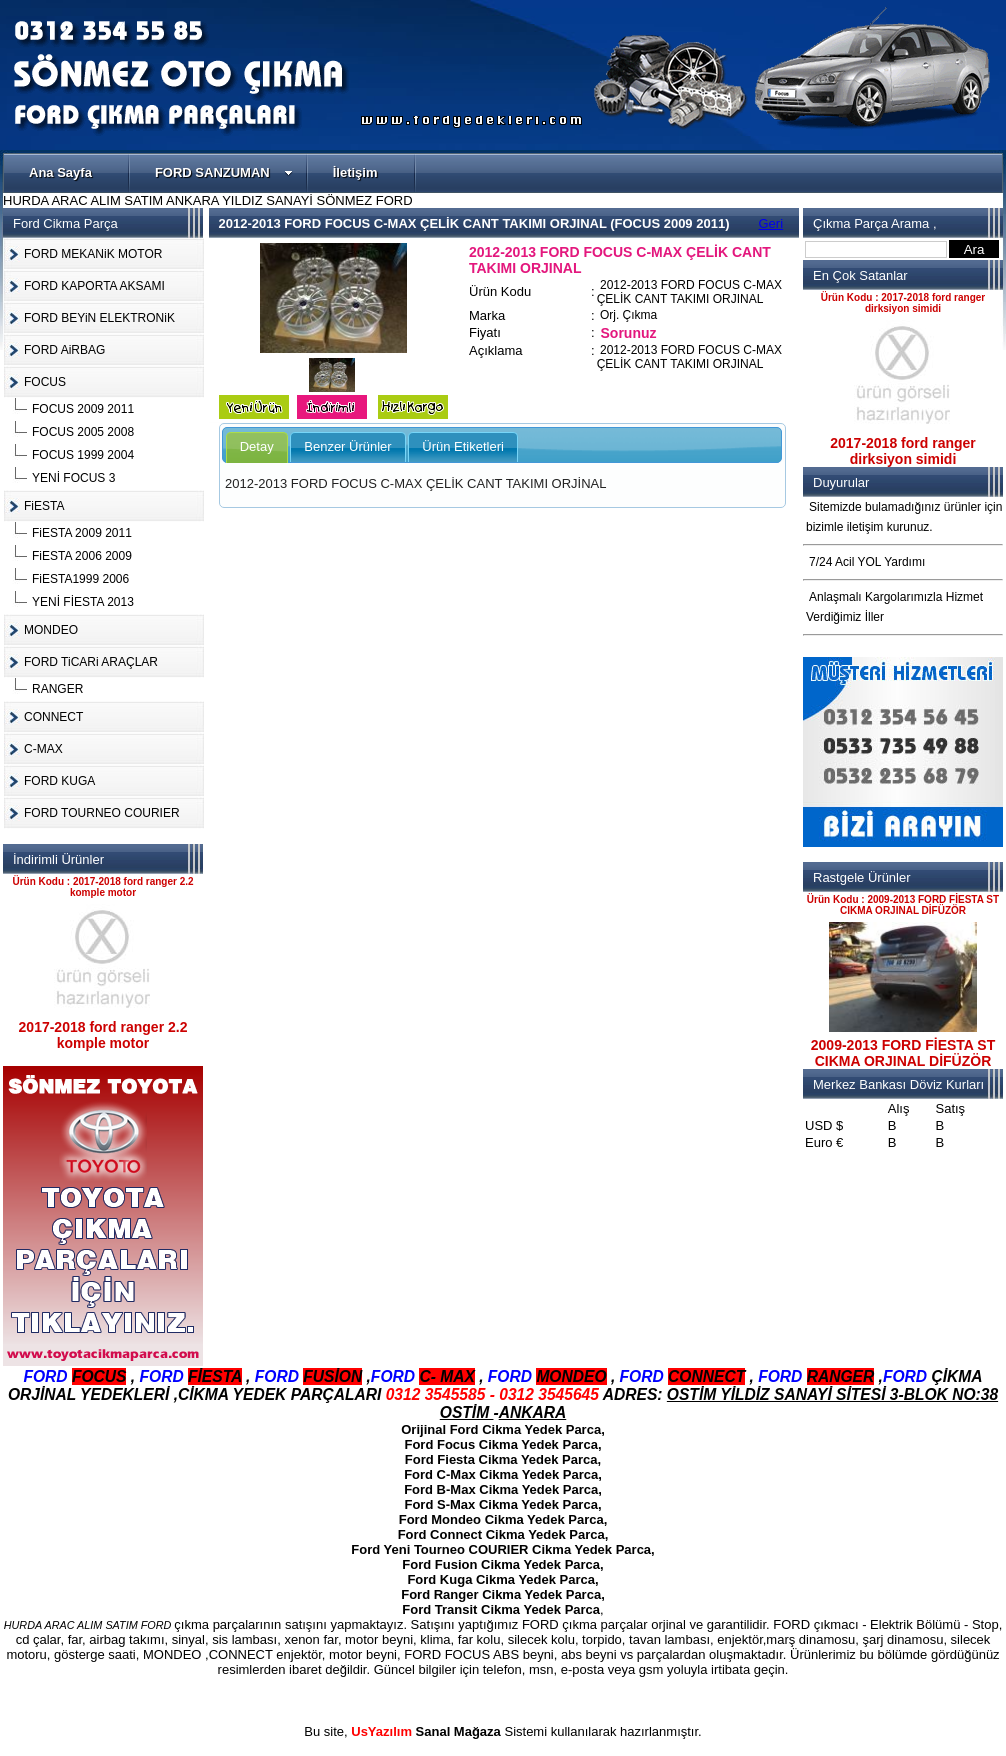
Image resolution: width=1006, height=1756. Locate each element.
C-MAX (43, 749)
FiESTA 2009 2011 (82, 533)
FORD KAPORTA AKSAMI (94, 286)
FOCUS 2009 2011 (83, 409)
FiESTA (44, 506)
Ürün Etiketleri (463, 446)
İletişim (355, 172)
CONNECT (53, 717)
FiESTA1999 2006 (80, 579)
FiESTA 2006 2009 (82, 556)
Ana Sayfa (60, 172)
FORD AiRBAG (64, 350)
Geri (771, 223)
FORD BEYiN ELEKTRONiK (99, 318)
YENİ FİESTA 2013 (83, 602)
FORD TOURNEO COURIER (102, 813)
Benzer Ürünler (347, 446)
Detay (257, 446)
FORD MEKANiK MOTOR (93, 254)
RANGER (57, 689)
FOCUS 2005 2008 (83, 432)
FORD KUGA (59, 781)
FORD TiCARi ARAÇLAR (91, 662)
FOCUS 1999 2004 (83, 455)
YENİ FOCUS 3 (73, 478)
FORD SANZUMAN (224, 172)
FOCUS (45, 382)
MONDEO (51, 630)
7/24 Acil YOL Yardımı (867, 562)
